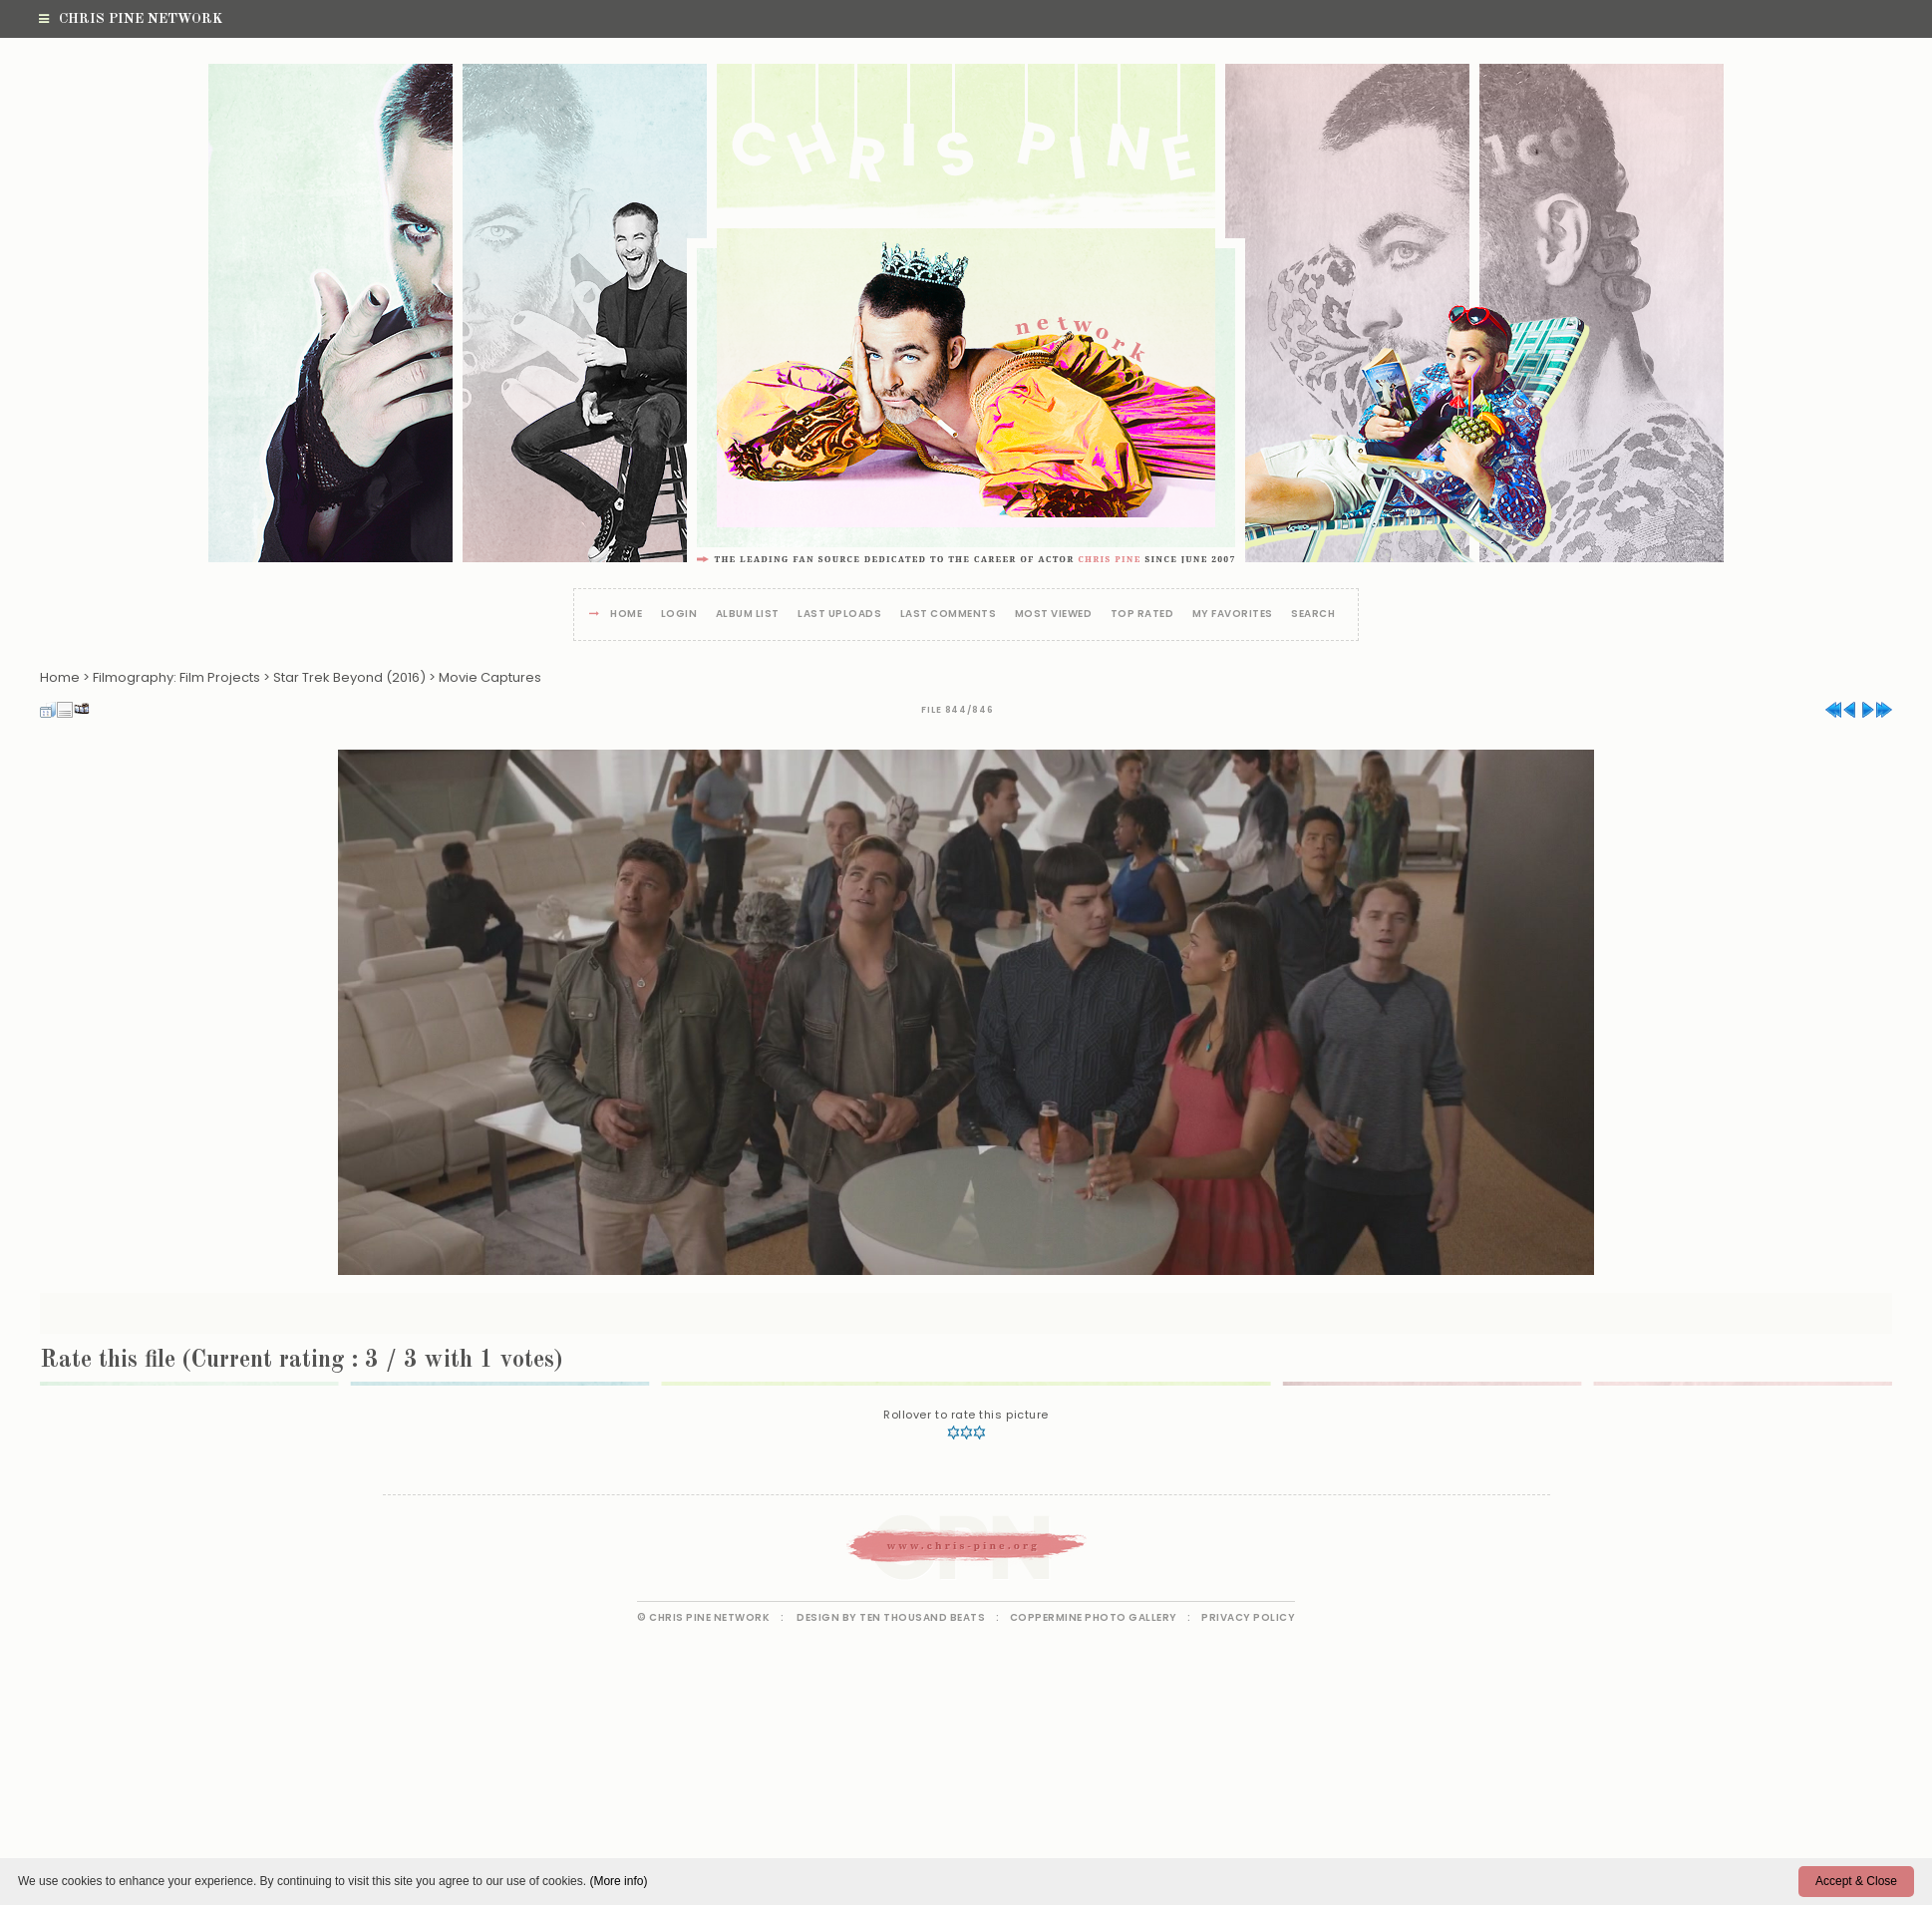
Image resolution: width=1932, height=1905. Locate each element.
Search (1313, 614)
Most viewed (1054, 614)
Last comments (948, 614)
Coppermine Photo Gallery (1093, 1617)
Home (626, 614)
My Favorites (1232, 614)
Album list (748, 614)
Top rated (1142, 614)
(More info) (618, 1881)
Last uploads (839, 614)
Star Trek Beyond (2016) (349, 677)
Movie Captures (490, 677)
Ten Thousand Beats (922, 1617)
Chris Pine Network (130, 19)
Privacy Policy (1248, 1617)
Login (679, 614)
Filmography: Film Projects (176, 677)
